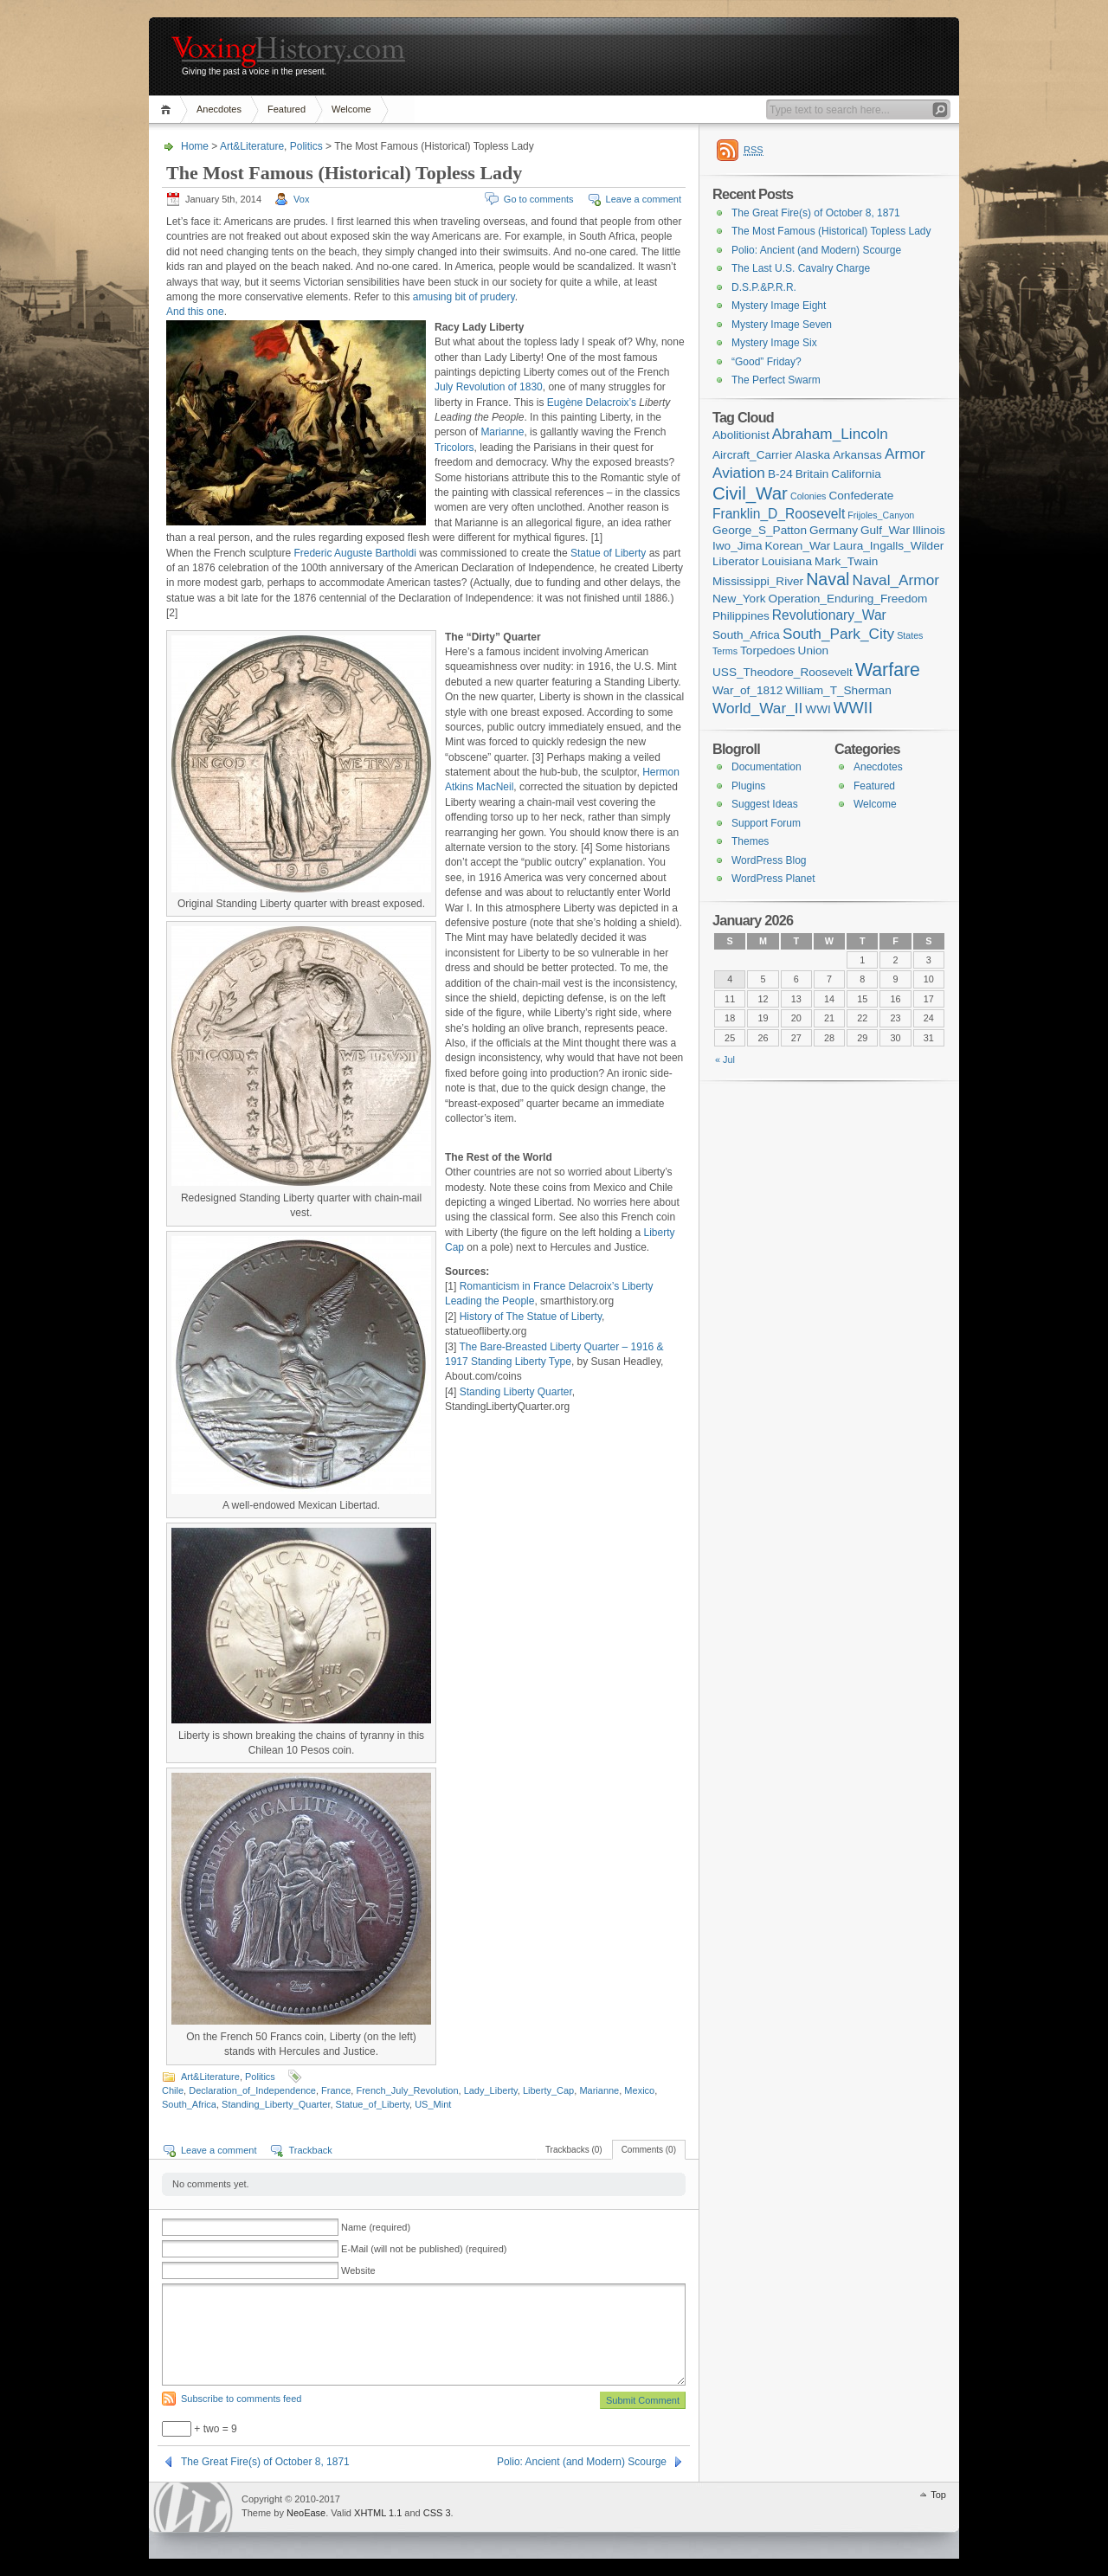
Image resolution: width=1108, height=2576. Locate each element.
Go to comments (539, 199)
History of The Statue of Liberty (531, 1317)
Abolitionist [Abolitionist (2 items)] (741, 434)
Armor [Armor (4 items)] (905, 453)
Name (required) (375, 2227)
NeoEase (306, 2513)
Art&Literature (252, 146)
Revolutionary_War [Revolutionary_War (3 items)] (829, 615)
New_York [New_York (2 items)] (739, 598)
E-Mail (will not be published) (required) (423, 2249)
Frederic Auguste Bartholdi (354, 553)
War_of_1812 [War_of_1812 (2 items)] (747, 690)
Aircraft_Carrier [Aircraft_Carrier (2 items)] (752, 454)
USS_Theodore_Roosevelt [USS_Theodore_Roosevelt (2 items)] (782, 672)
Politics (306, 146)
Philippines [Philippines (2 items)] (741, 615)
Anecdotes (219, 109)
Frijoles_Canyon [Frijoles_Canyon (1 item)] (880, 515)
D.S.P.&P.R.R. (763, 287)
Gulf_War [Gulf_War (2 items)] (885, 530)
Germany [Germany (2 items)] (833, 530)
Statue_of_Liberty (372, 2104)
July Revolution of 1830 (489, 387)
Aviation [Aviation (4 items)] (738, 472)
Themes (750, 841)
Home (168, 109)
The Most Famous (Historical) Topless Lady (831, 231)
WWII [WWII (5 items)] (853, 708)
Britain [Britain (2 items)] (812, 473)
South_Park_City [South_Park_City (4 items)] (838, 633)
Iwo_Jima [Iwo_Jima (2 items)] (737, 545)
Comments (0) (649, 2149)
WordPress (193, 2507)
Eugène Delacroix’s (591, 402)
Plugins (748, 786)
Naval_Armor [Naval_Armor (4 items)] (896, 580)
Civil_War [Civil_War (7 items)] (750, 493)
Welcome (351, 109)
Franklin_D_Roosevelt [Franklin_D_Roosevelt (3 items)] (778, 513)
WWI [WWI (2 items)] (817, 709)
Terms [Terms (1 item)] (725, 651)
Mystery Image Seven (781, 325)
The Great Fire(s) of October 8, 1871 (265, 2462)
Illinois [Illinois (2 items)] (928, 530)
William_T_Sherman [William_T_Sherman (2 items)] (838, 690)
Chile (173, 2090)
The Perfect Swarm (776, 380)
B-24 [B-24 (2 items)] (780, 473)
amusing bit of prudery (464, 297)
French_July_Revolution (407, 2090)
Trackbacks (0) (573, 2149)
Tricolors (454, 447)
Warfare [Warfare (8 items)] (887, 670)
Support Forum (766, 823)
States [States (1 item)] (910, 635)
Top (938, 2494)
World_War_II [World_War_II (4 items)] (757, 708)
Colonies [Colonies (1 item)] (808, 496)
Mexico (639, 2090)
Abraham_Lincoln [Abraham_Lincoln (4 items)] (830, 433)
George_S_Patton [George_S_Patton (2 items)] (759, 530)
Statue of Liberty (608, 553)
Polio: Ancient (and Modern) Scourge (582, 2462)
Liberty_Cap (548, 2090)
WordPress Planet (773, 879)
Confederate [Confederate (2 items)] (860, 495)
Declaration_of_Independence (252, 2090)
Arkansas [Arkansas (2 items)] (857, 454)
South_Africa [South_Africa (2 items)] (746, 634)
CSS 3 (437, 2513)
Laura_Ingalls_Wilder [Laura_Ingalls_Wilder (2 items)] (888, 545)
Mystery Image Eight (778, 305)
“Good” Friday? (766, 362)
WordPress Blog (768, 860)
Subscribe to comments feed (241, 2398)
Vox (301, 199)
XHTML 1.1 (378, 2513)
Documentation (766, 767)
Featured (286, 109)
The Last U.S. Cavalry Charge (800, 268)
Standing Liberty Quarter (516, 1392)
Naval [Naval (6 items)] (827, 579)
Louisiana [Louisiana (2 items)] (787, 561)
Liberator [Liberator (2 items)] (735, 561)
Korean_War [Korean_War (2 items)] (798, 545)
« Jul (725, 1059)
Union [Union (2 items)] (813, 650)
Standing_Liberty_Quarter (276, 2104)
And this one (195, 312)
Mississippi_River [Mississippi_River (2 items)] (757, 581)
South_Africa (189, 2104)
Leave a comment (643, 199)
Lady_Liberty (491, 2090)
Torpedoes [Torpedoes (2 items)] (768, 650)
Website (358, 2270)
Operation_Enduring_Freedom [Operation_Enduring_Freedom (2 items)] (848, 598)
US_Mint (433, 2104)
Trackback (310, 2150)
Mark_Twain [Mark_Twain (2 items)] (846, 561)
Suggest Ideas (764, 804)
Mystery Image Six (774, 343)
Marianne (502, 432)
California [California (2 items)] (856, 473)
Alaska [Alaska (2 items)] (812, 454)
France (336, 2090)
